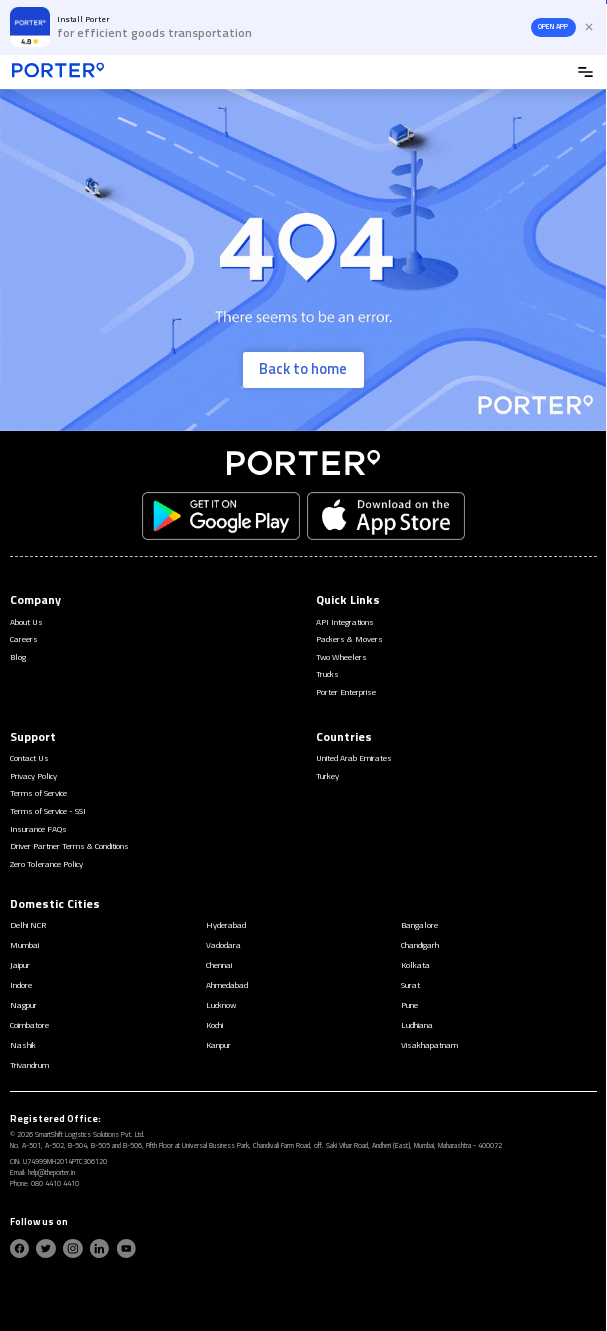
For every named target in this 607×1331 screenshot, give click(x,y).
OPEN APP (553, 26)
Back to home (303, 369)
